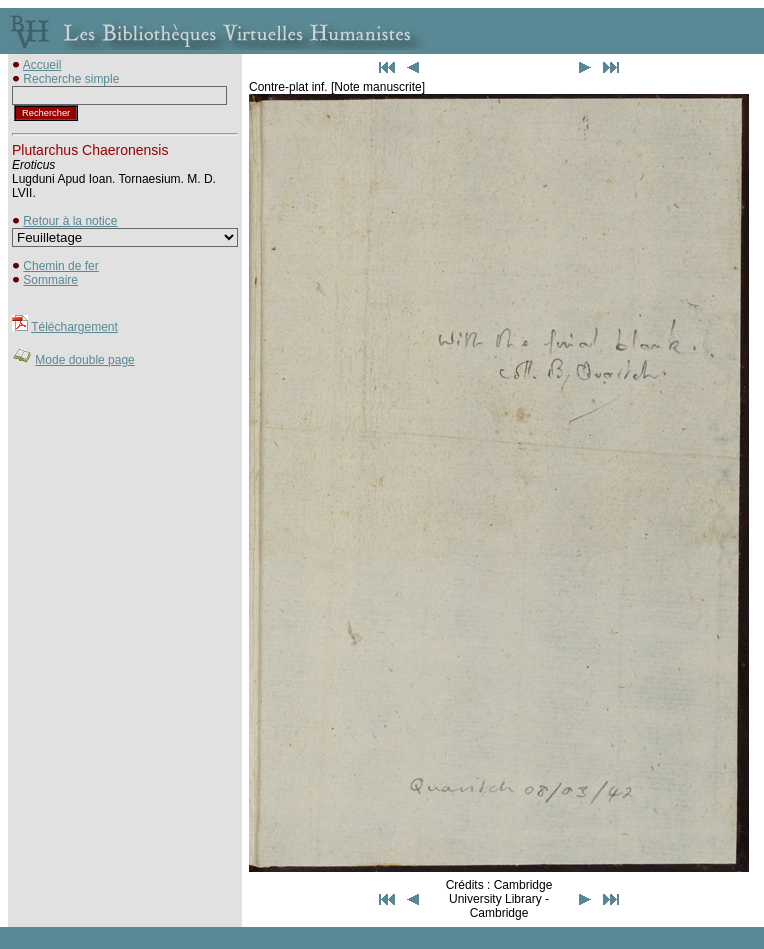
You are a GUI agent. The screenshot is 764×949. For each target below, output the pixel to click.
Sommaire (50, 280)
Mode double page (84, 360)
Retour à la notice (70, 221)
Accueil (42, 65)
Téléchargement (74, 327)
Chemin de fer (60, 266)
